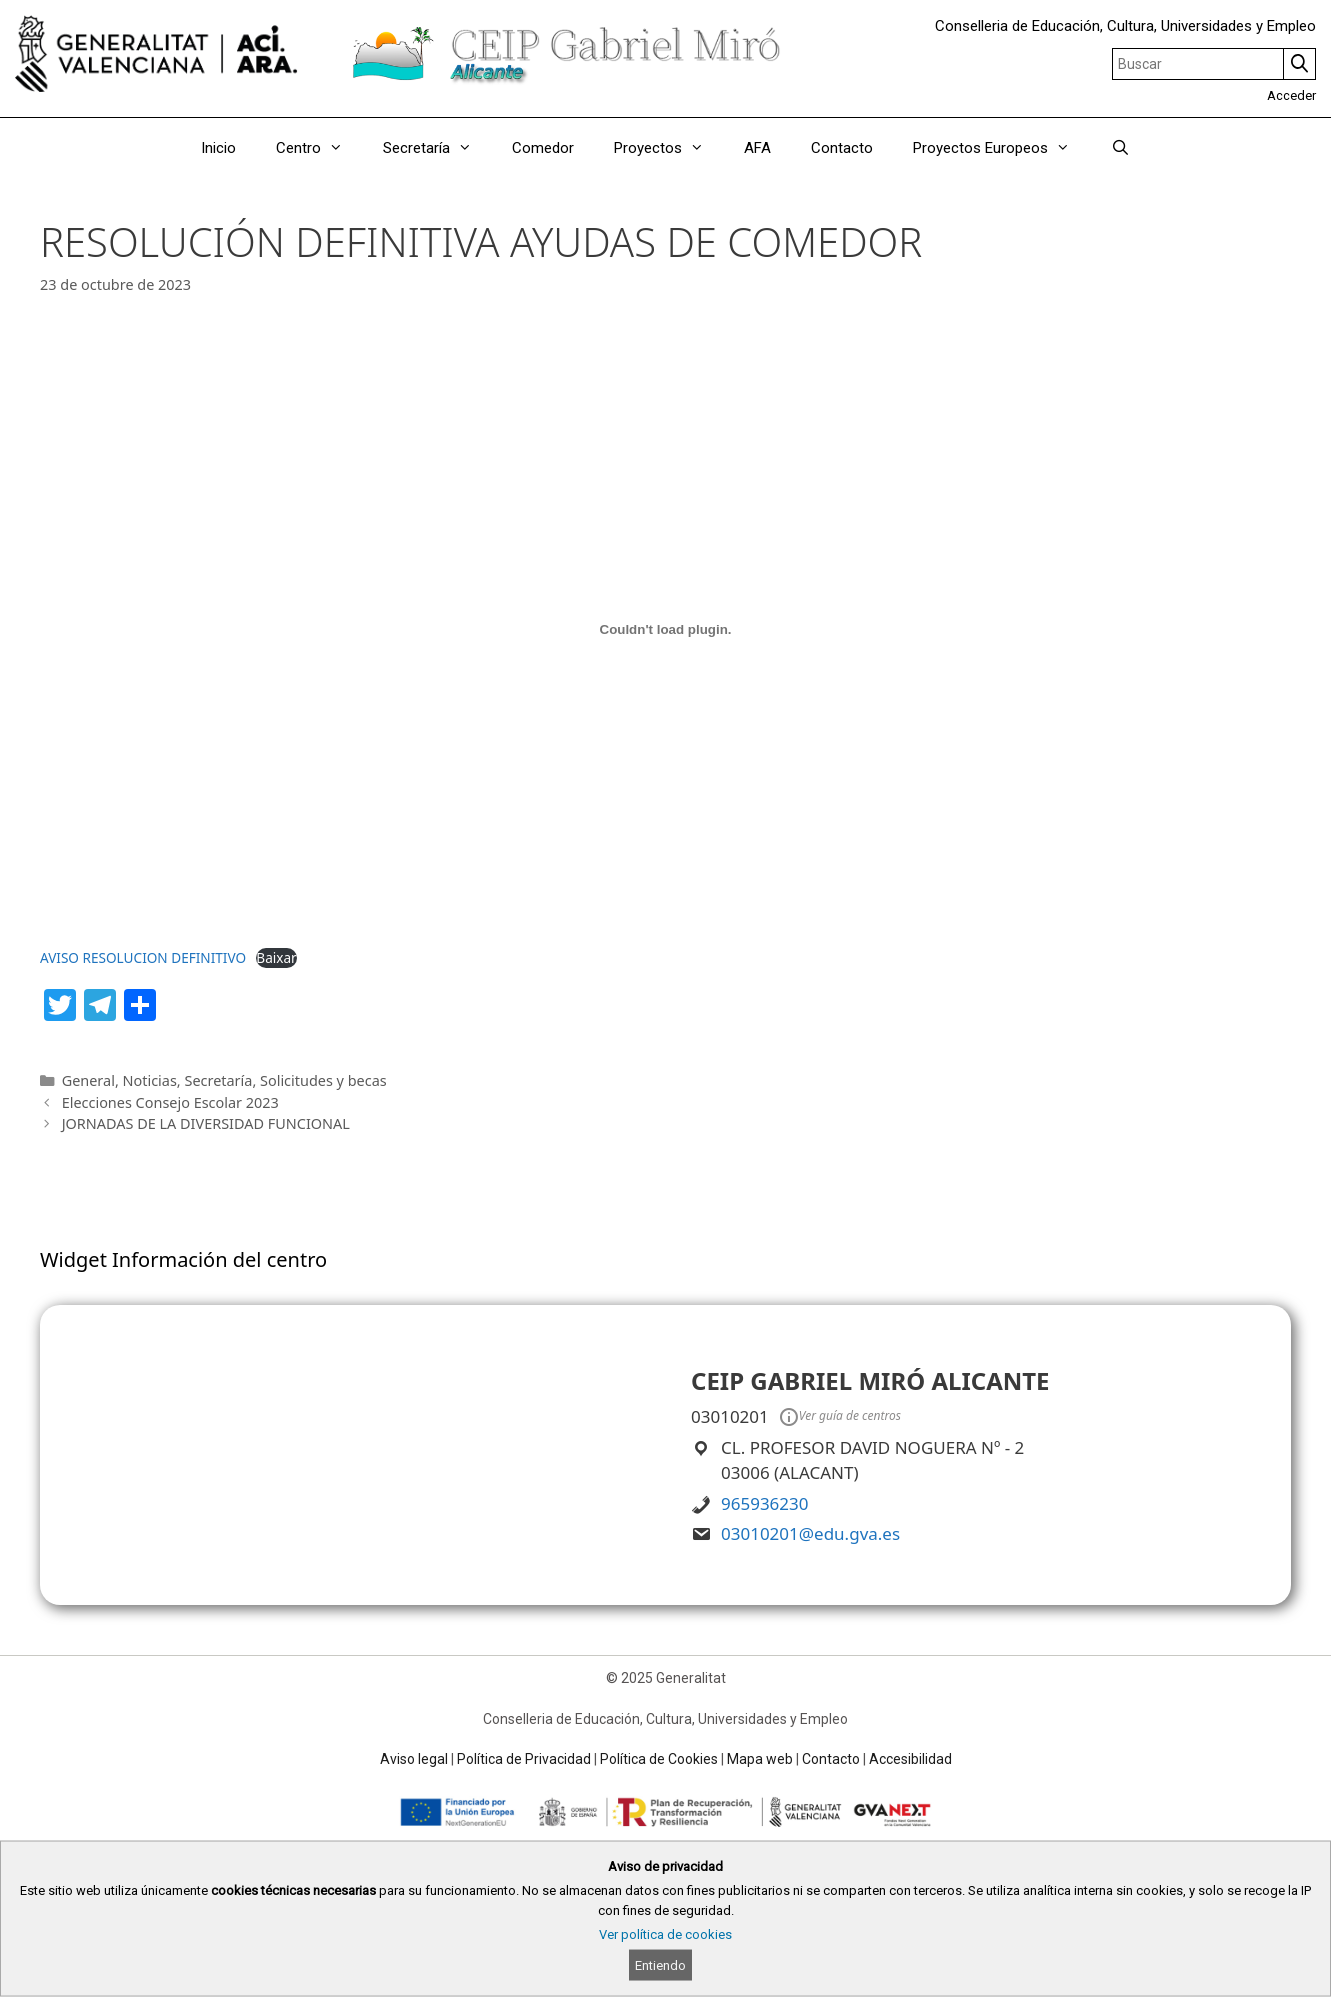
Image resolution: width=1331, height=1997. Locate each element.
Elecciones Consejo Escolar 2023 (170, 1102)
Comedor (543, 148)
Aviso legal (414, 1759)
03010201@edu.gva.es (810, 1533)
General (88, 1080)
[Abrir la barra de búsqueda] (1119, 148)
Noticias (150, 1080)
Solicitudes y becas (323, 1080)
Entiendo (660, 1965)
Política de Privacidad (524, 1759)
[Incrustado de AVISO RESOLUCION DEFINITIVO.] (665, 629)
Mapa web (760, 1759)
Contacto (842, 148)
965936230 (765, 1503)
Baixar (276, 957)
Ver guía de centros (839, 1417)
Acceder (1291, 95)
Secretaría (437, 148)
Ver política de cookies (665, 1934)
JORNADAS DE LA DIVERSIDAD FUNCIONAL (206, 1123)
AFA (757, 148)
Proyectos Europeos (1001, 148)
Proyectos (669, 148)
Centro (319, 148)
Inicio (218, 148)
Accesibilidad (910, 1759)
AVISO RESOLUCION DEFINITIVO (143, 957)
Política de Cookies (659, 1759)
